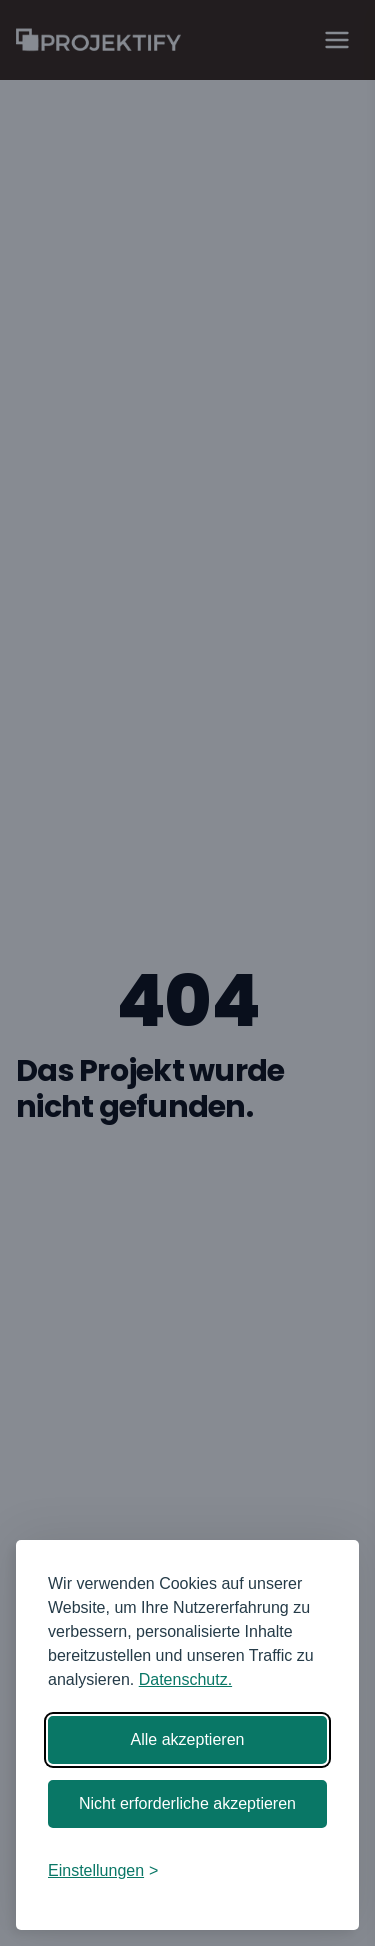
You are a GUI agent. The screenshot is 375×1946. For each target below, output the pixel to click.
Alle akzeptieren (188, 1739)
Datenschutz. (185, 1679)
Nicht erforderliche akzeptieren (187, 1803)
